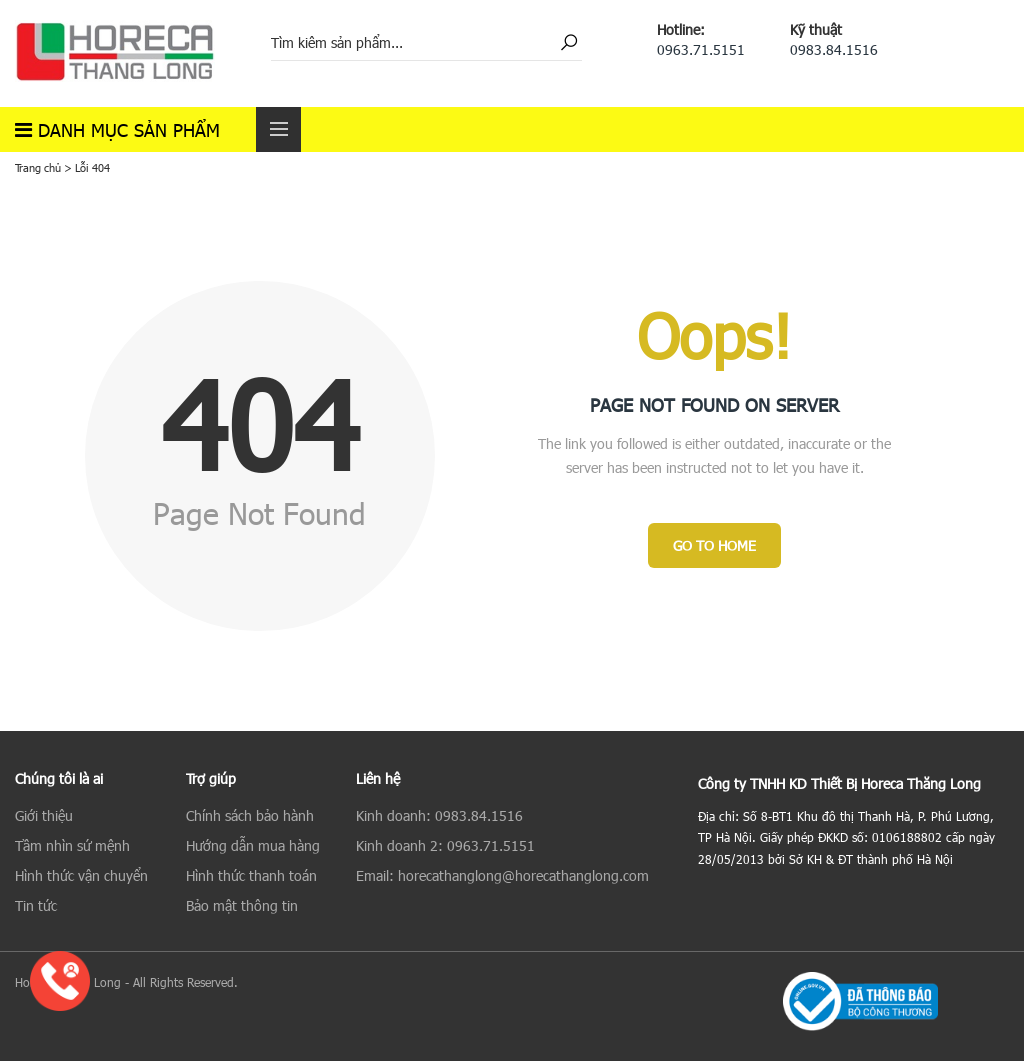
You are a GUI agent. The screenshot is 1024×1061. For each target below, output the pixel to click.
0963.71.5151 (701, 49)
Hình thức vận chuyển (81, 875)
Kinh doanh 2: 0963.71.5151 (445, 845)
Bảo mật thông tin (242, 905)
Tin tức (36, 905)
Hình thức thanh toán (251, 875)
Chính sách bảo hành (250, 815)
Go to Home (714, 545)
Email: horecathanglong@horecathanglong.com (502, 875)
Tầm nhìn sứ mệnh (72, 845)
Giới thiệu (44, 815)
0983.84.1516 (834, 49)
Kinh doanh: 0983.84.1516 (439, 815)
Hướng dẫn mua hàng (253, 845)
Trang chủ (38, 167)
